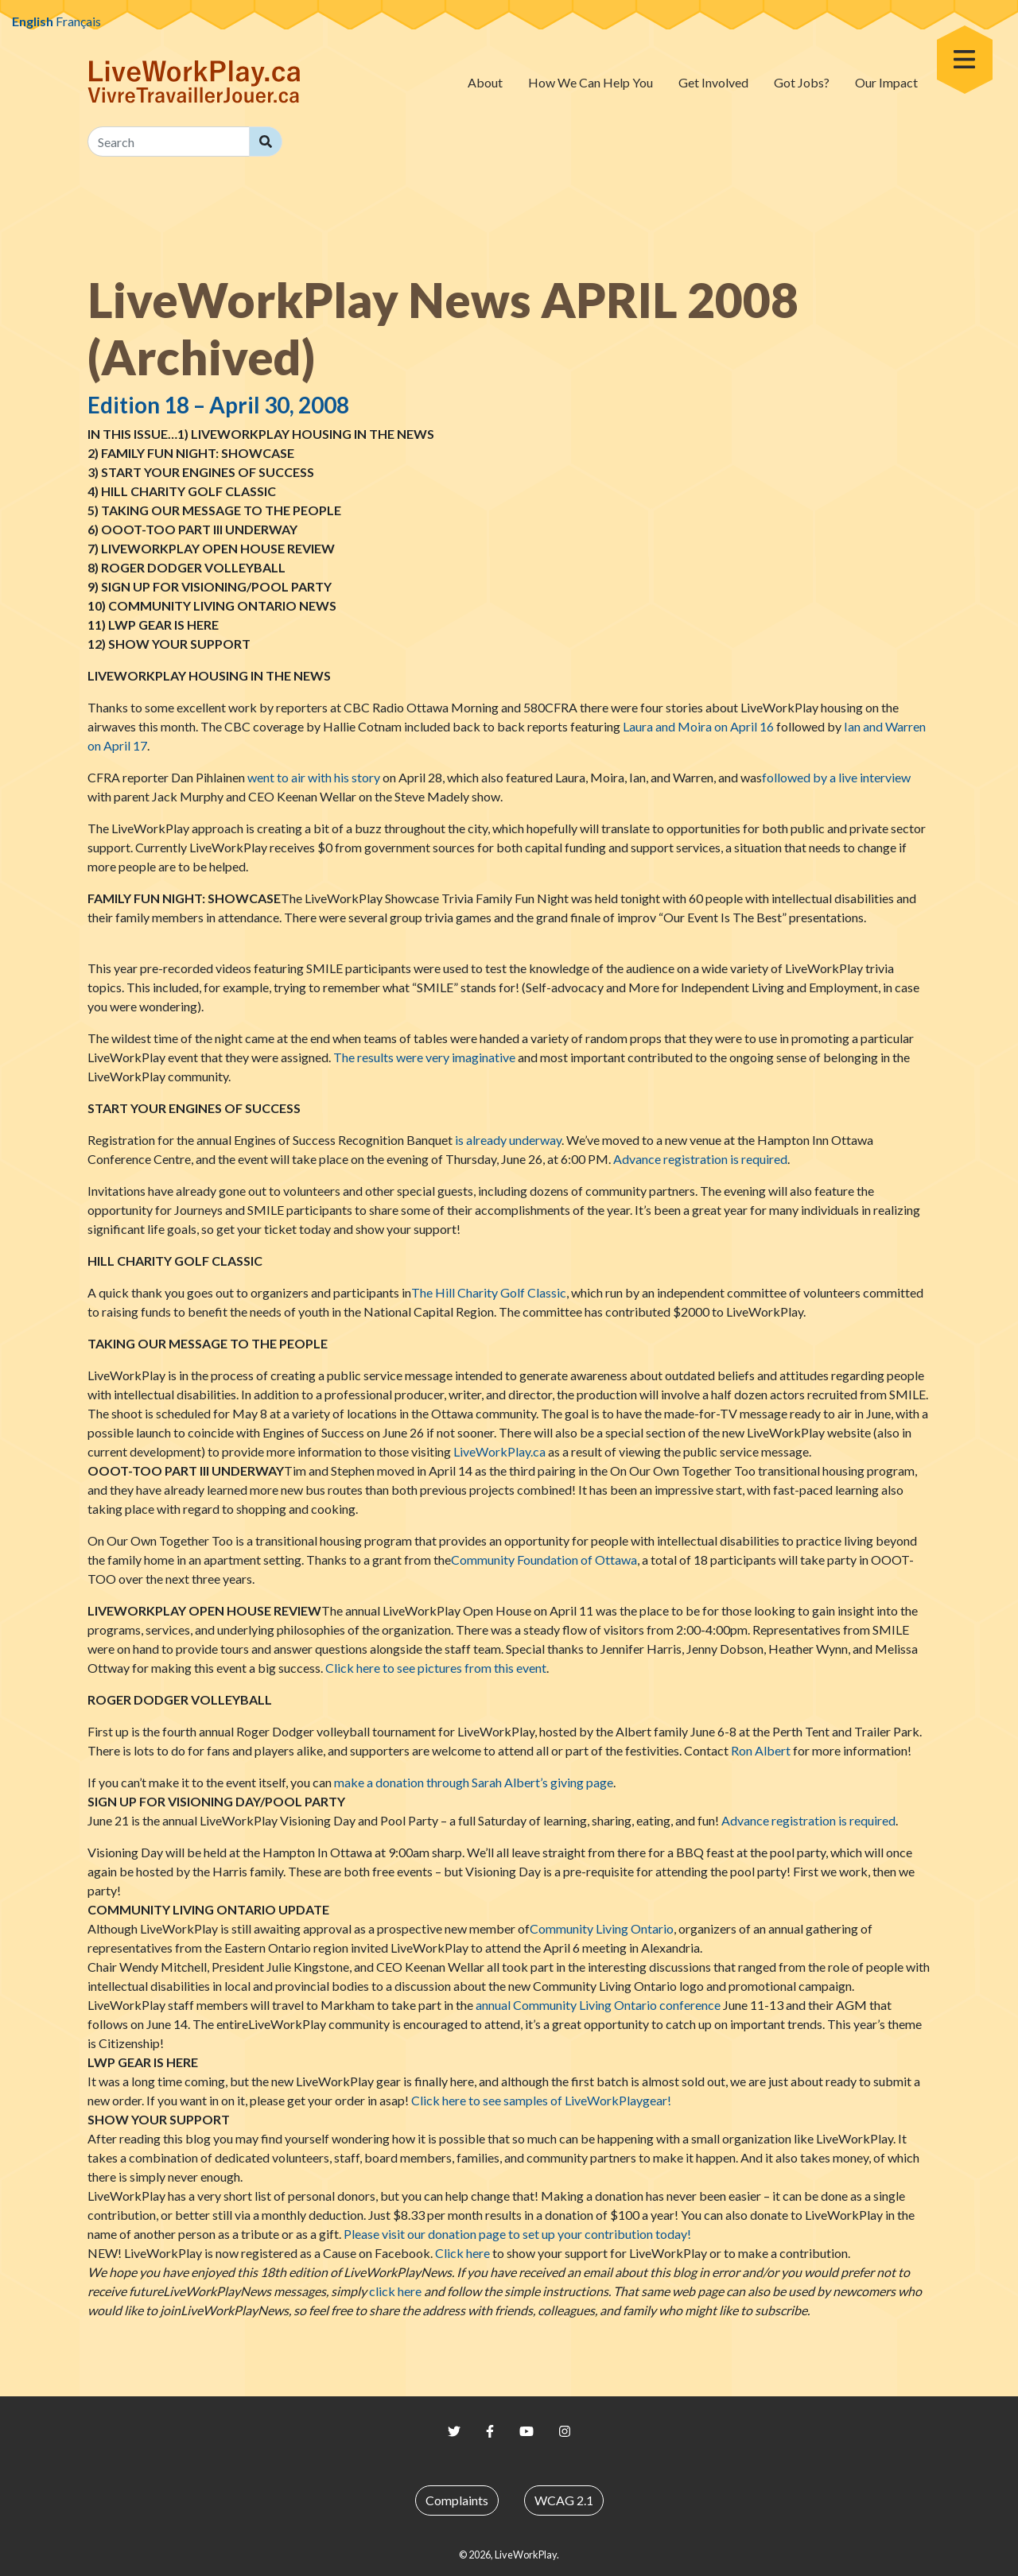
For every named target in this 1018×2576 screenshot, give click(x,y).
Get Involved (713, 82)
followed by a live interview (836, 777)
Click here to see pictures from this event (435, 1667)
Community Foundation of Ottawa (544, 1559)
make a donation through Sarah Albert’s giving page (473, 1782)
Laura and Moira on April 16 (698, 726)
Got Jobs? (802, 82)
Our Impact (886, 82)
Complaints (456, 2500)
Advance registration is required (700, 1158)
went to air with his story (313, 777)
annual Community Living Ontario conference (598, 2004)
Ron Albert (761, 1750)
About (485, 82)
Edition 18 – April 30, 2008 (218, 404)
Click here (462, 2252)
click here (395, 2291)
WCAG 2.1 (563, 2500)
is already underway (508, 1139)
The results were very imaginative (424, 1057)
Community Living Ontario (602, 1928)
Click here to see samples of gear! (541, 2100)
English (32, 21)
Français (78, 21)
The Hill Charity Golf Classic (488, 1292)
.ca (499, 1451)
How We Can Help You (590, 82)
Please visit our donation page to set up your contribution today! (517, 2233)
